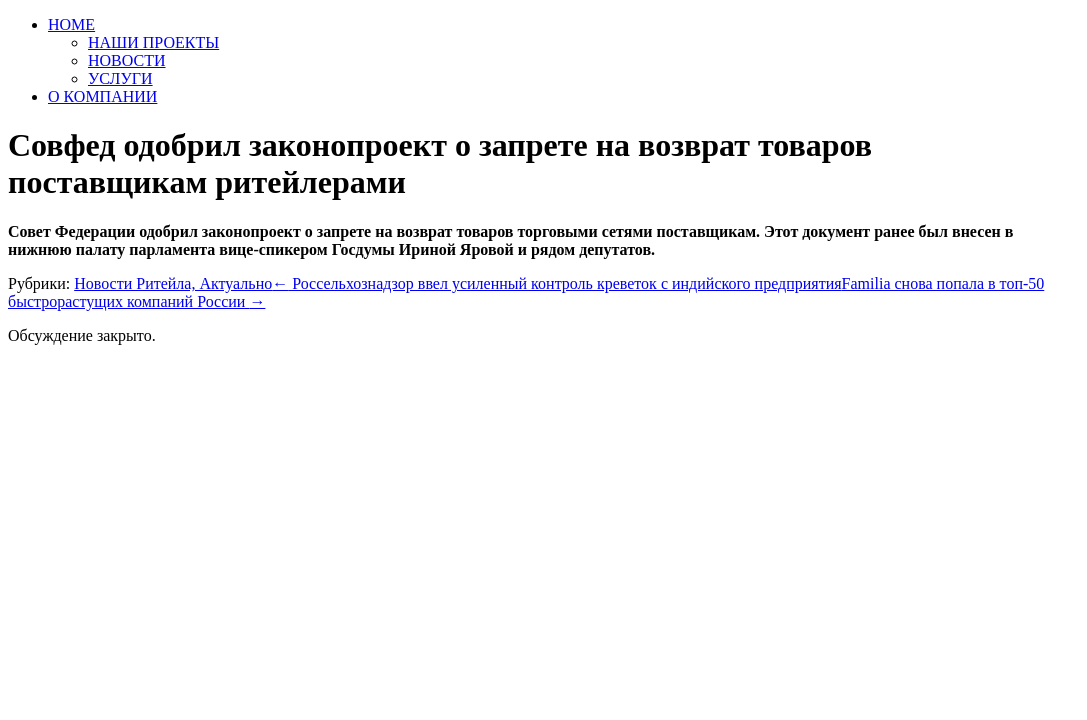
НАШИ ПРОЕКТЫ (153, 42)
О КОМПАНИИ (102, 96)
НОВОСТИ (127, 60)
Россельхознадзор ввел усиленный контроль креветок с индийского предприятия (556, 283)
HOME (71, 24)
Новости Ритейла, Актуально (173, 283)
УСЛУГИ (120, 78)
